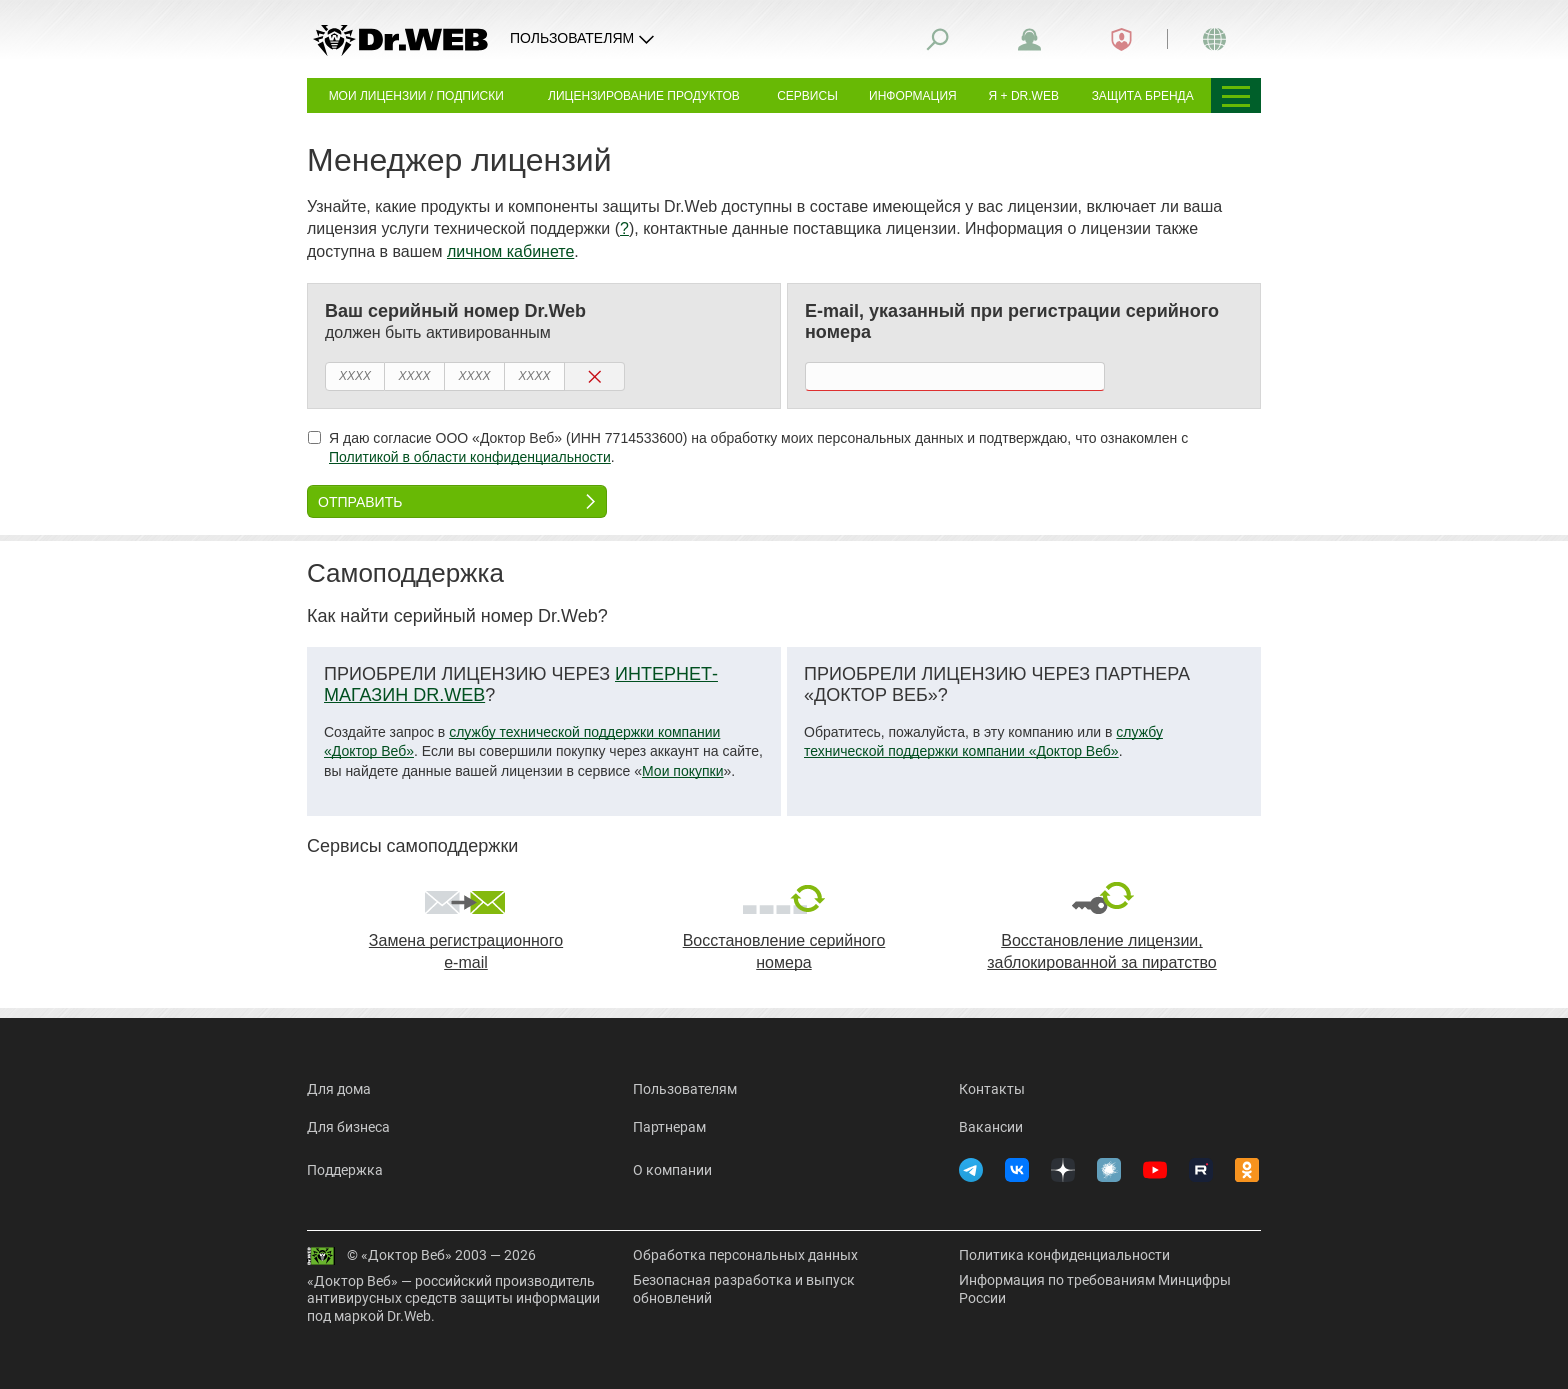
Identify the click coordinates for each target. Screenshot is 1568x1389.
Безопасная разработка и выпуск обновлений (744, 1289)
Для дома (339, 1089)
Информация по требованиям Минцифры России (1095, 1289)
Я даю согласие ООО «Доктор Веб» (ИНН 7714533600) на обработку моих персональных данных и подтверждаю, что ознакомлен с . (748, 448)
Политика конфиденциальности (1064, 1255)
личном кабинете (510, 251)
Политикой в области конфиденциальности (470, 457)
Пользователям (685, 1089)
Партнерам (669, 1127)
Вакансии (991, 1127)
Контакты (992, 1089)
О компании (672, 1170)
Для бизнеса (348, 1127)
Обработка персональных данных (745, 1255)
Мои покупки (683, 771)
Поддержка (345, 1170)
